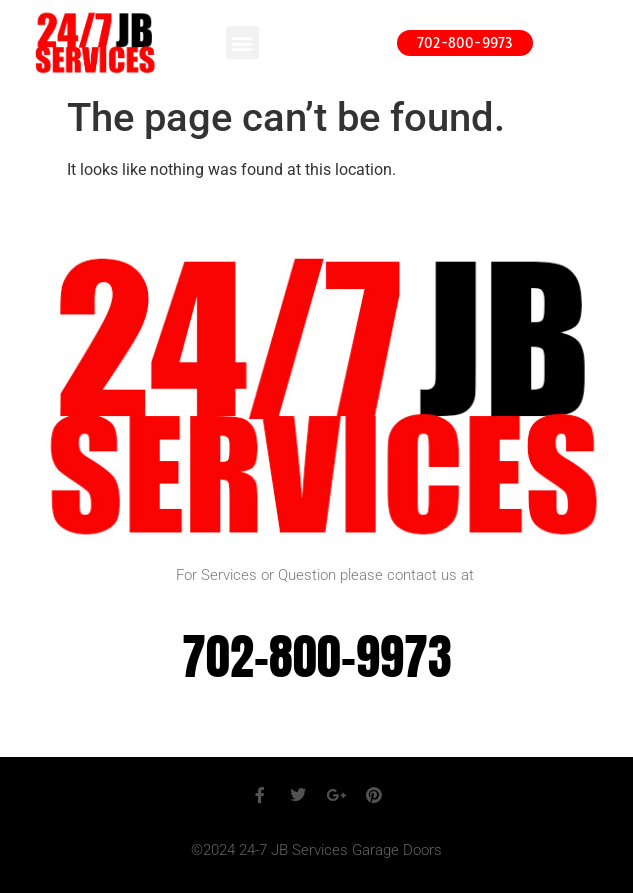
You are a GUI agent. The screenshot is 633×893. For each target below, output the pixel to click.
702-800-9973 (317, 657)
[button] (242, 42)
